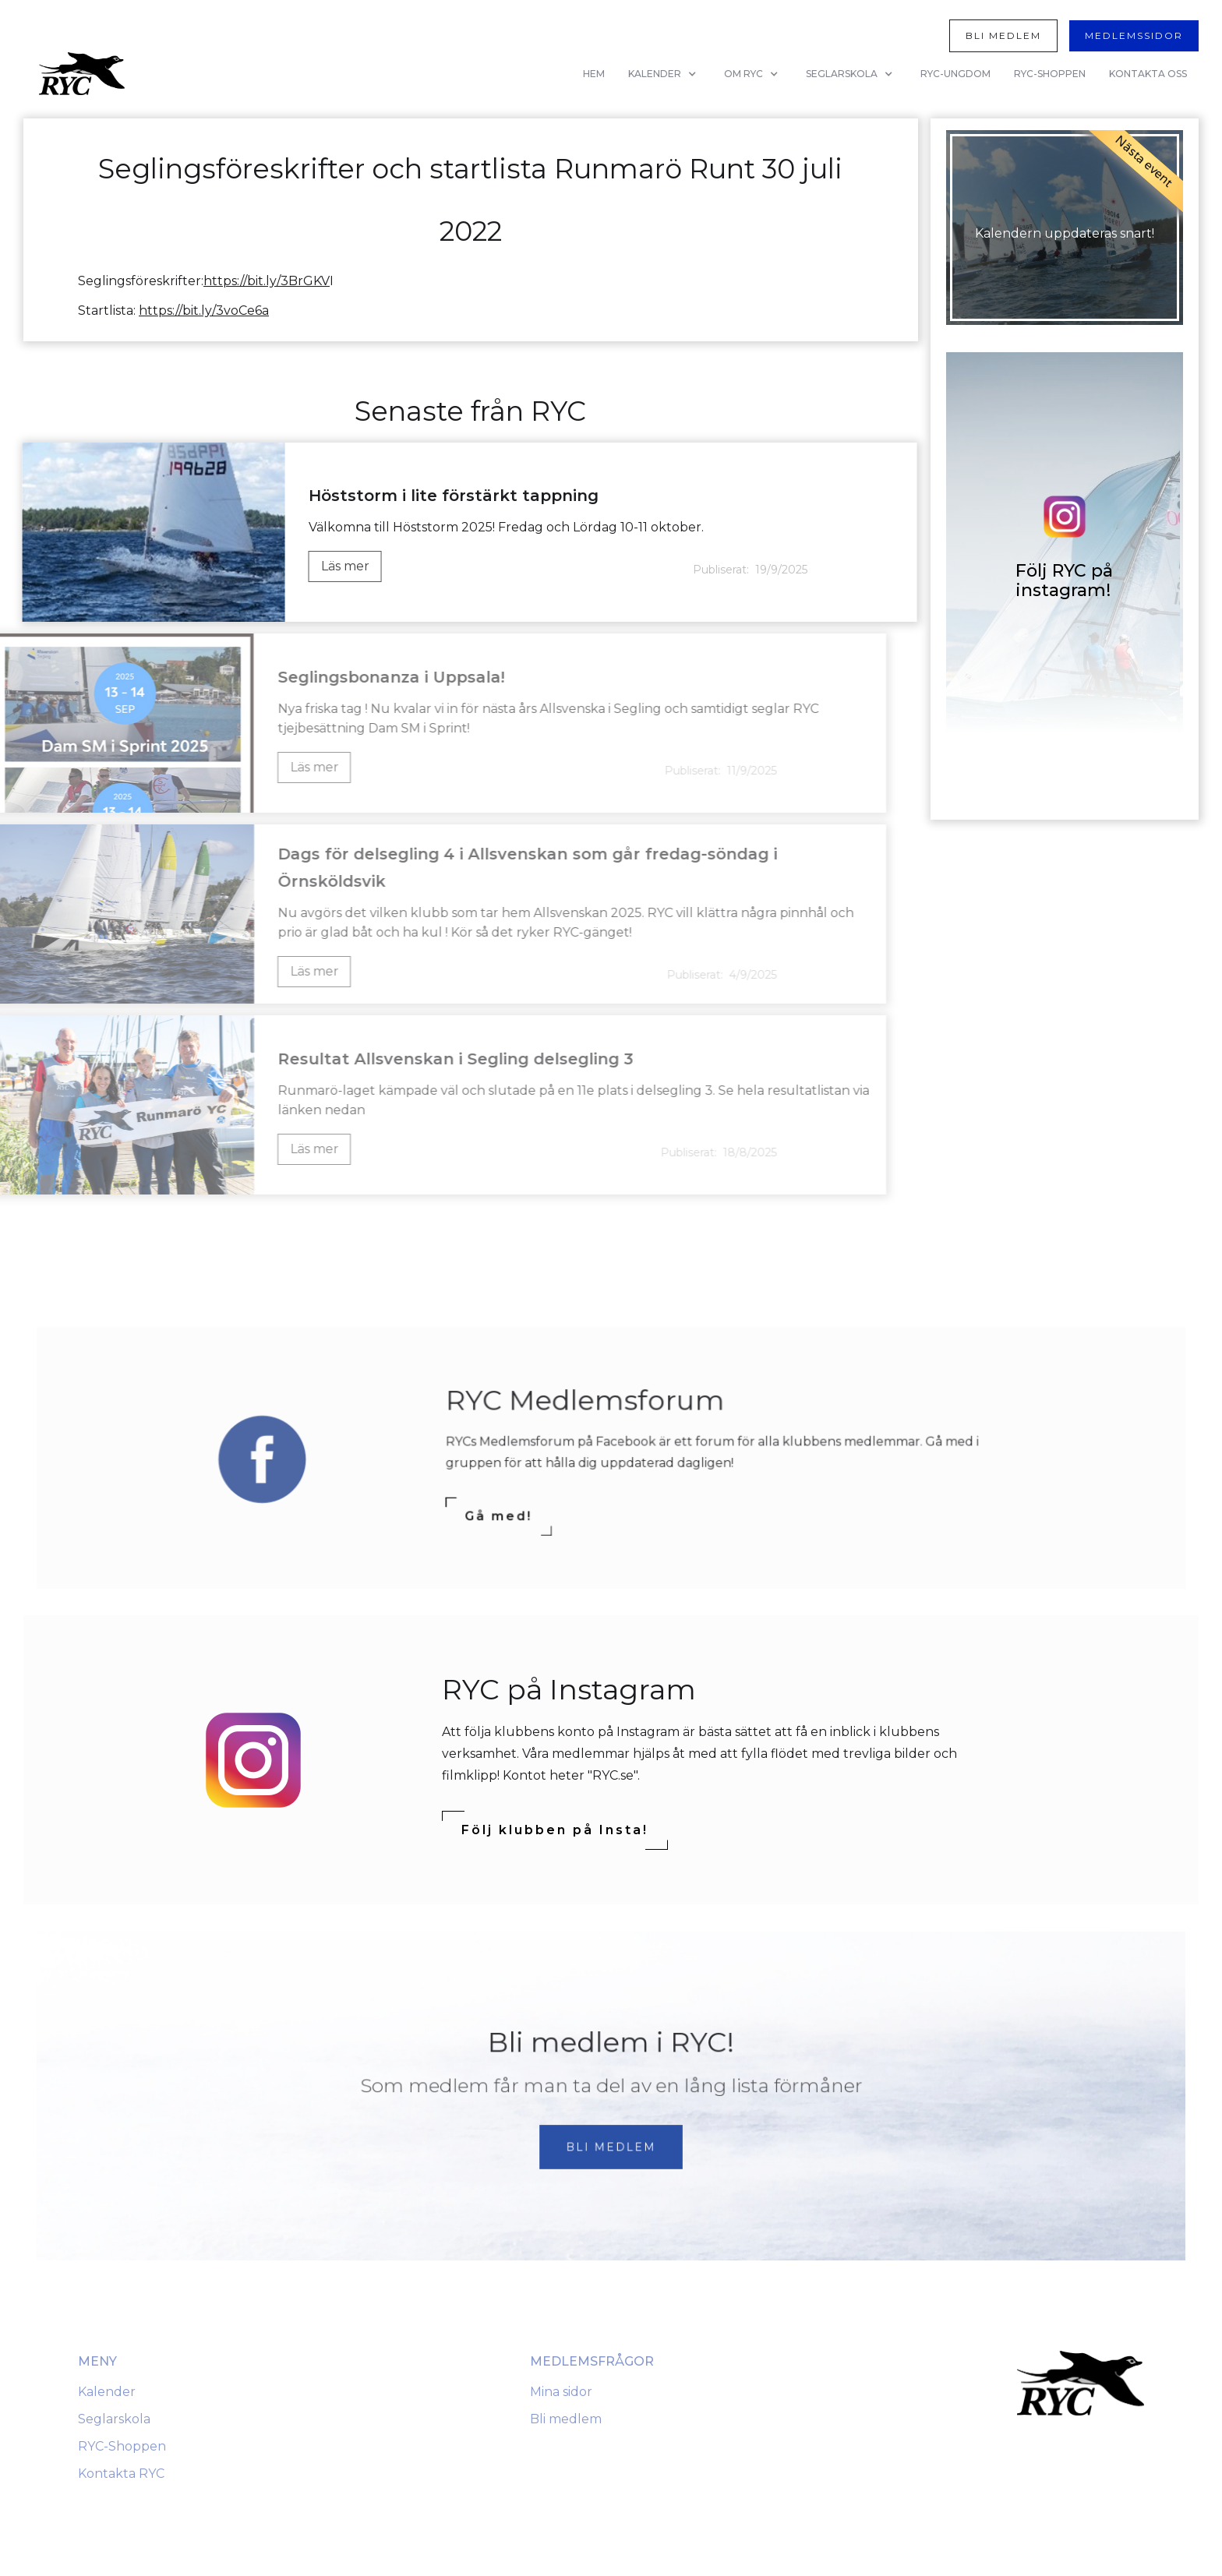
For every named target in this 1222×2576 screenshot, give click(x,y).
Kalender (107, 2391)
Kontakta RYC (121, 2473)
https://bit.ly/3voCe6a (204, 310)
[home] (82, 73)
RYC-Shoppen (122, 2446)
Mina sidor (561, 2391)
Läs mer (342, 566)
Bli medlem (566, 2419)
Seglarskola (114, 2419)
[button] (664, 74)
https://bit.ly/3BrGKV (266, 280)
